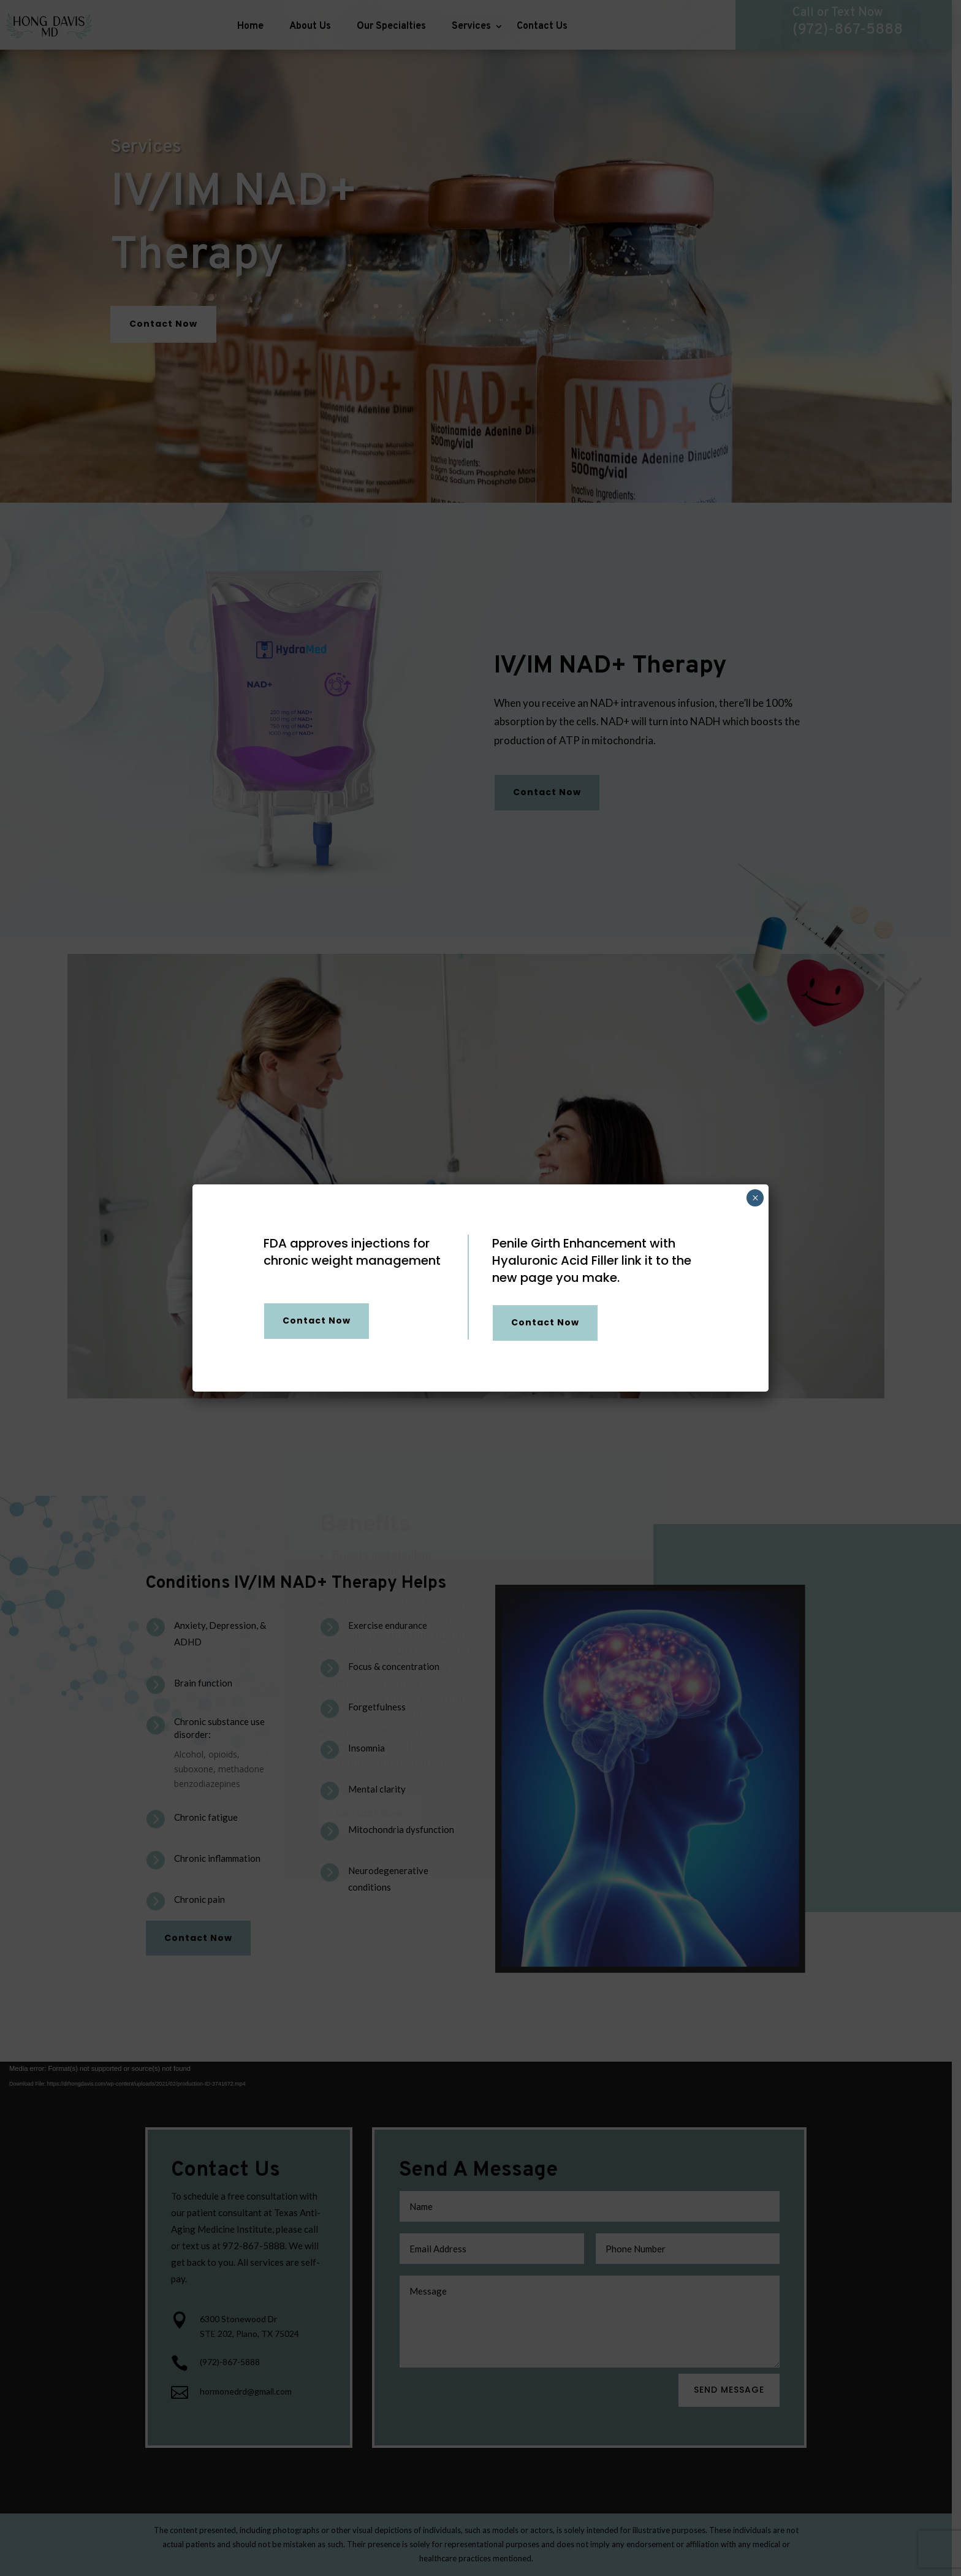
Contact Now (317, 1320)
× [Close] (755, 1198)
